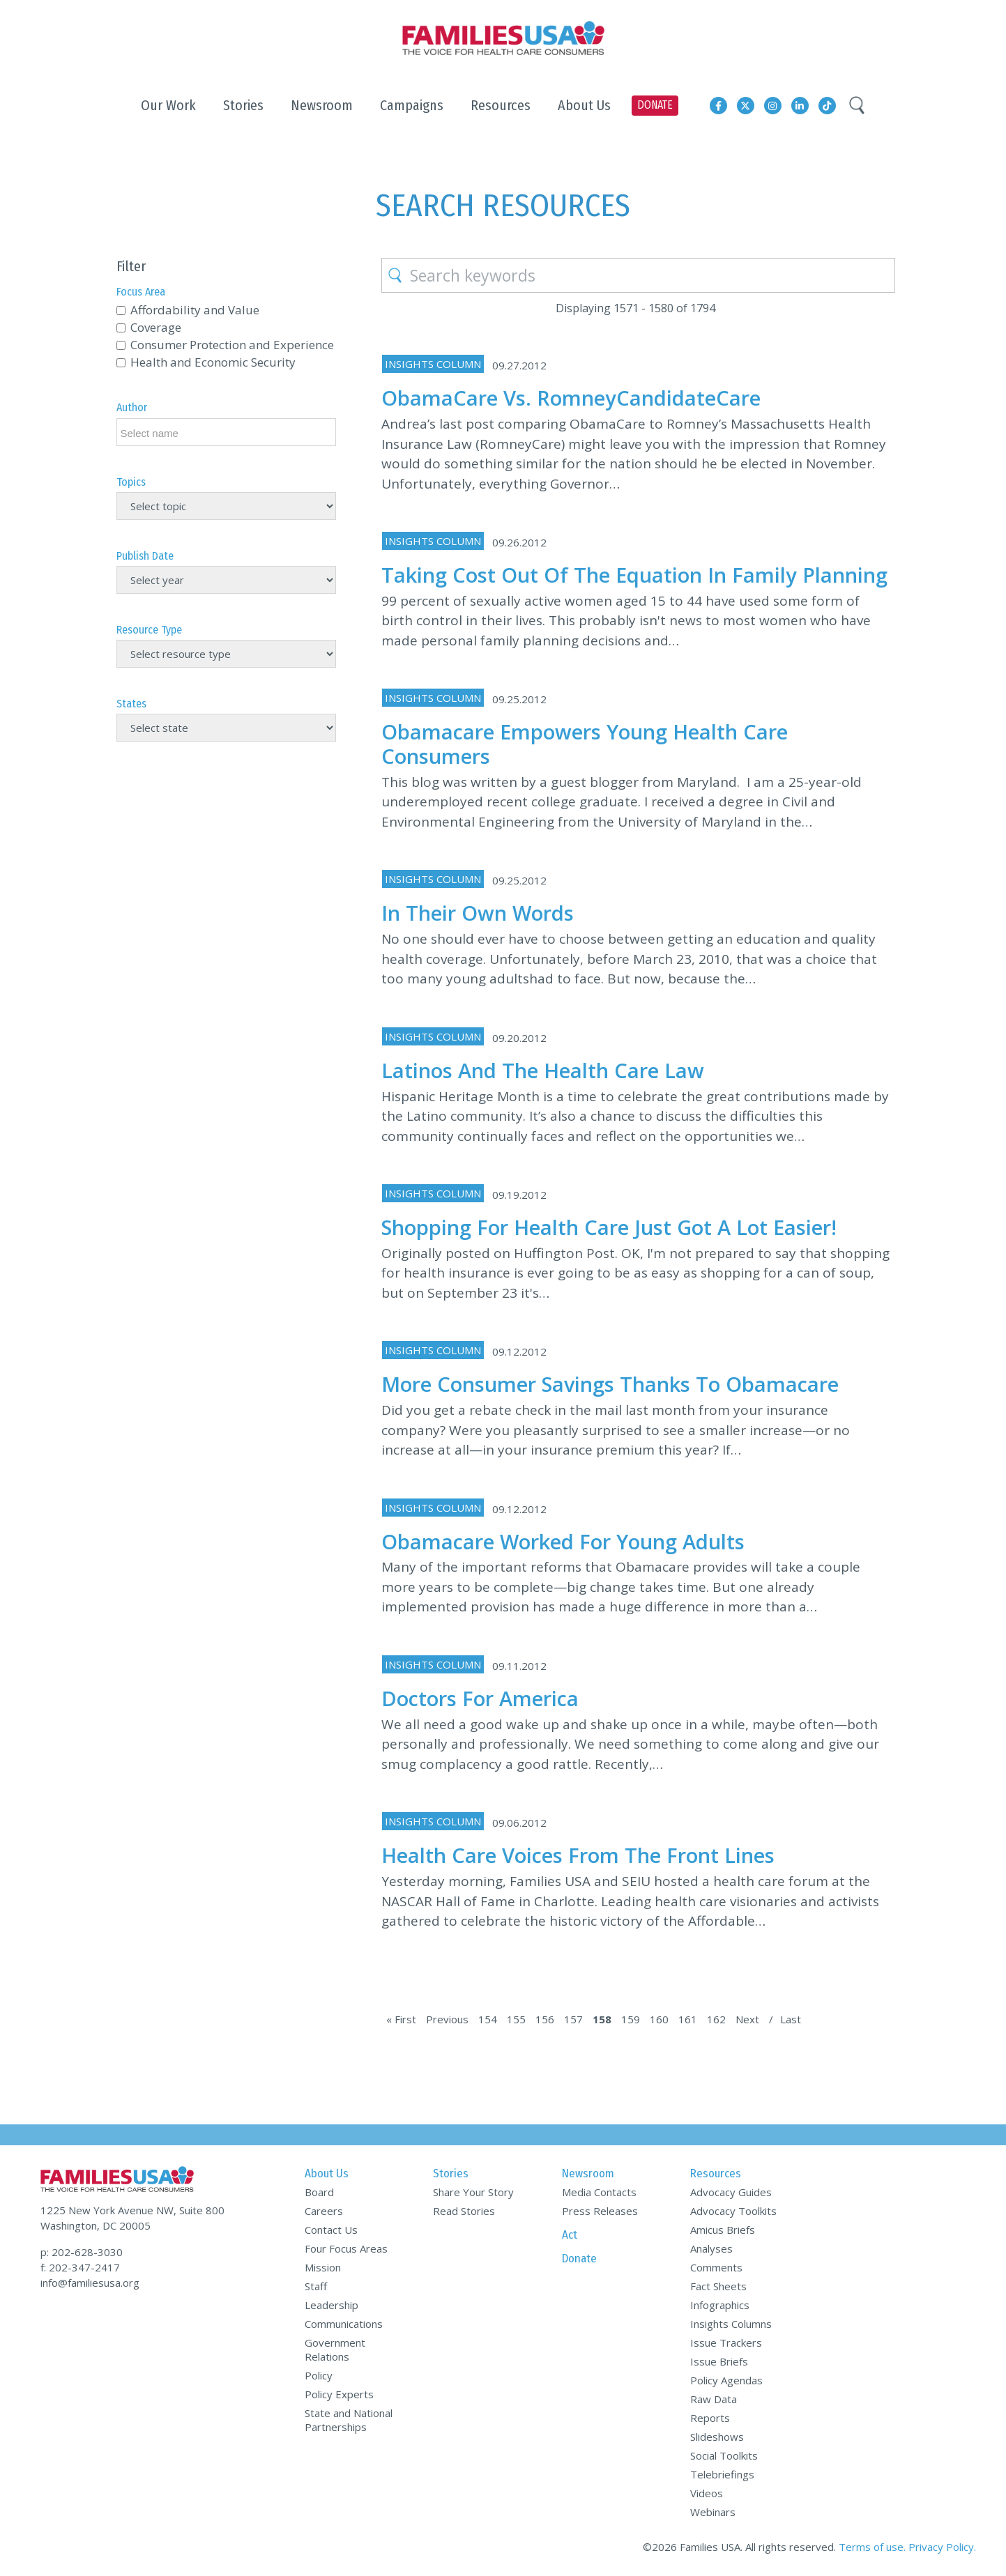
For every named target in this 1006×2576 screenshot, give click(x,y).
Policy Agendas (726, 2380)
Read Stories (464, 2211)
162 (716, 2019)
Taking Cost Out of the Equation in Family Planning (634, 574)
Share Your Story (473, 2192)
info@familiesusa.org (89, 2283)
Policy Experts (339, 2394)
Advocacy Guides (731, 2192)
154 (487, 2019)
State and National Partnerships (349, 2420)
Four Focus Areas (346, 2248)
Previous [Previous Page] (447, 2019)
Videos (706, 2493)
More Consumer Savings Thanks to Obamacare (610, 1383)
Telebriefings (722, 2474)
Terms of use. (872, 2547)
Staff (316, 2286)
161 (687, 2019)
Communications (344, 2324)
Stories (450, 2173)
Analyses (711, 2248)
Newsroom (588, 2173)
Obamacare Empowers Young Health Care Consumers (584, 743)
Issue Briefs (719, 2361)
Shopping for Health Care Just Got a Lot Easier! (609, 1227)
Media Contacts (599, 2192)
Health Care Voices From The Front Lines (578, 1855)
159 (630, 2019)
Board (319, 2192)
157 (573, 2019)
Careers (324, 2211)
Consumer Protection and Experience (232, 345)
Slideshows (717, 2437)
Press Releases (600, 2211)
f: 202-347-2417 (80, 2267)
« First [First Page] (401, 2019)
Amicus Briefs (722, 2230)
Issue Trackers (726, 2342)
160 (659, 2019)
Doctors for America (480, 1698)
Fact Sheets (718, 2286)
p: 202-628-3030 (81, 2252)
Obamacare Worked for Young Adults (563, 1541)
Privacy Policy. (942, 2547)
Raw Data (713, 2399)
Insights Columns (731, 2324)
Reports (710, 2418)
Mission (323, 2267)
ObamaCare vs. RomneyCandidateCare (571, 397)
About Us (327, 2173)
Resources (715, 2173)
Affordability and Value (194, 310)
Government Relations (335, 2349)
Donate (579, 2258)
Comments (716, 2267)
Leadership (331, 2305)
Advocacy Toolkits (733, 2211)
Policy (319, 2375)
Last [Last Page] (790, 2019)
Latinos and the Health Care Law (542, 1070)
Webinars (713, 2512)
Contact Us (331, 2230)
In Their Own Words (477, 912)
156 (544, 2019)
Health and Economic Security (213, 362)
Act (569, 2235)
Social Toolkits (724, 2455)
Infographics (719, 2305)
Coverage (155, 327)
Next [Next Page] (747, 2019)
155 (516, 2019)
